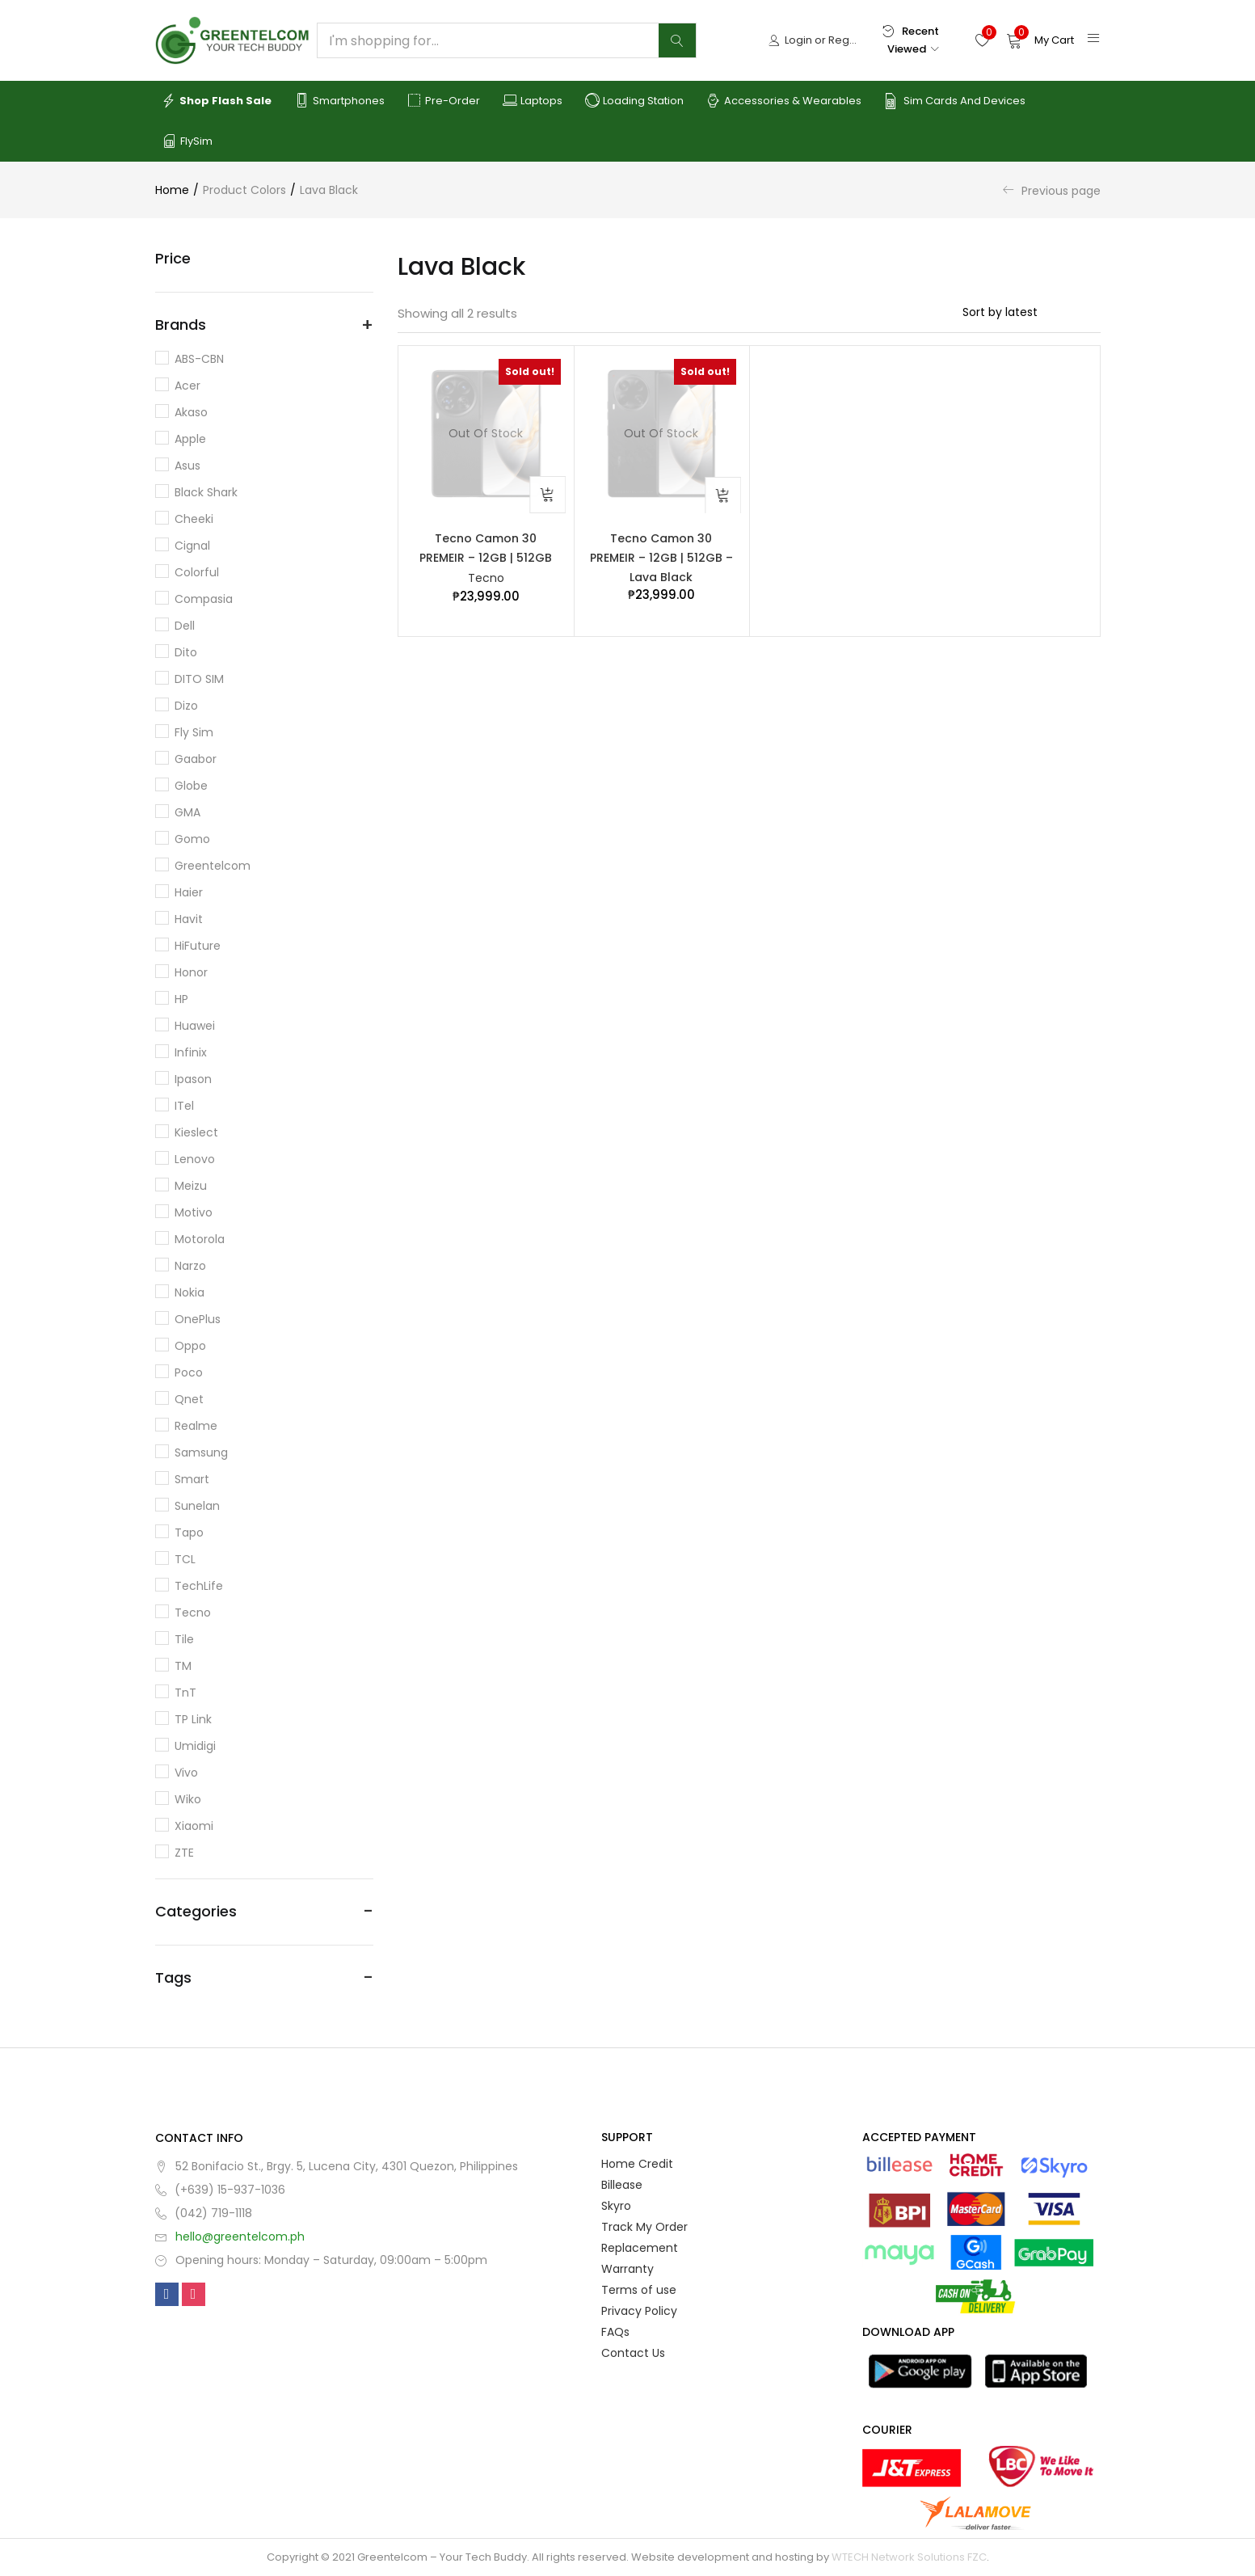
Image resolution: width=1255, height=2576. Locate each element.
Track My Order (644, 2227)
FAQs (615, 2332)
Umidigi (195, 1746)
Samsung (201, 1452)
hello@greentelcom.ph (240, 2236)
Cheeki (194, 519)
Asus (187, 465)
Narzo (190, 1266)
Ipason (193, 1079)
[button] (1040, 40)
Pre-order (443, 101)
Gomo (192, 839)
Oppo (190, 1346)
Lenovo (195, 1159)
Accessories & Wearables (783, 101)
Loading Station (634, 101)
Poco (189, 1372)
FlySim (187, 141)
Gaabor (196, 759)
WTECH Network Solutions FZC (909, 2557)
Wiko (188, 1799)
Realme (196, 1426)
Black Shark (206, 492)
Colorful (197, 572)
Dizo (186, 706)
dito (186, 652)
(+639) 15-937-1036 (230, 2190)
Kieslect (196, 1132)
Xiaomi (194, 1826)
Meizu (191, 1186)
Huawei (195, 1026)
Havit (189, 919)
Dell (185, 626)
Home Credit (637, 2164)
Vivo (186, 1772)
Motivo (194, 1212)
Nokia (189, 1292)
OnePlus (198, 1319)
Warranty (627, 2269)
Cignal (192, 546)
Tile (184, 1639)
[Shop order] (1031, 312)
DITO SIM (199, 679)
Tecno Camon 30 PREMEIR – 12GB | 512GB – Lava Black (661, 558)
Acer (187, 385)
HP (181, 999)
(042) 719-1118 (213, 2213)
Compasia (204, 599)
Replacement (639, 2248)
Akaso (191, 412)
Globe (191, 786)
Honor (191, 972)
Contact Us (633, 2353)
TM (183, 1666)
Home (172, 190)
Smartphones (339, 101)
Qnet (189, 1399)
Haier (189, 892)
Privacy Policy (639, 2311)
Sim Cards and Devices (954, 101)
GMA (187, 812)
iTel (184, 1106)
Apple (190, 439)
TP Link (193, 1719)
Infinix (191, 1052)
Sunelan (197, 1506)
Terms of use (638, 2290)
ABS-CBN (199, 359)
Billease (621, 2185)
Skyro (616, 2206)
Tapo (189, 1532)
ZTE (184, 1853)
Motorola (200, 1239)
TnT (185, 1692)
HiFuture (198, 946)
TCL (185, 1559)
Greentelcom (213, 866)
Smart (192, 1479)
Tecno (486, 579)
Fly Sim (194, 732)
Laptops (532, 101)
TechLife (199, 1586)
